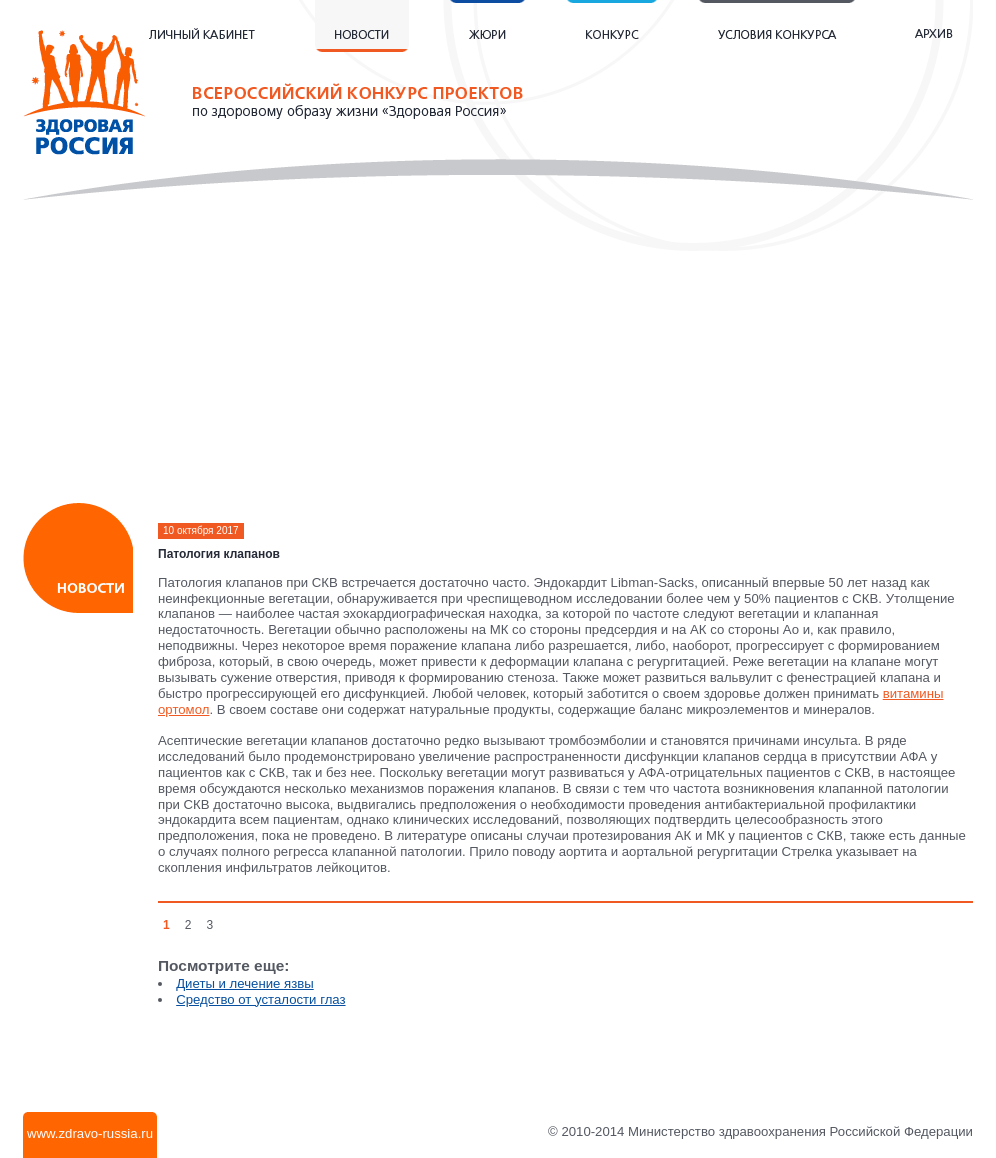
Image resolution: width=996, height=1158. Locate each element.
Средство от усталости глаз (260, 999)
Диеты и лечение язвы (245, 983)
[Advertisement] (498, 360)
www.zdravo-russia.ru (90, 1133)
